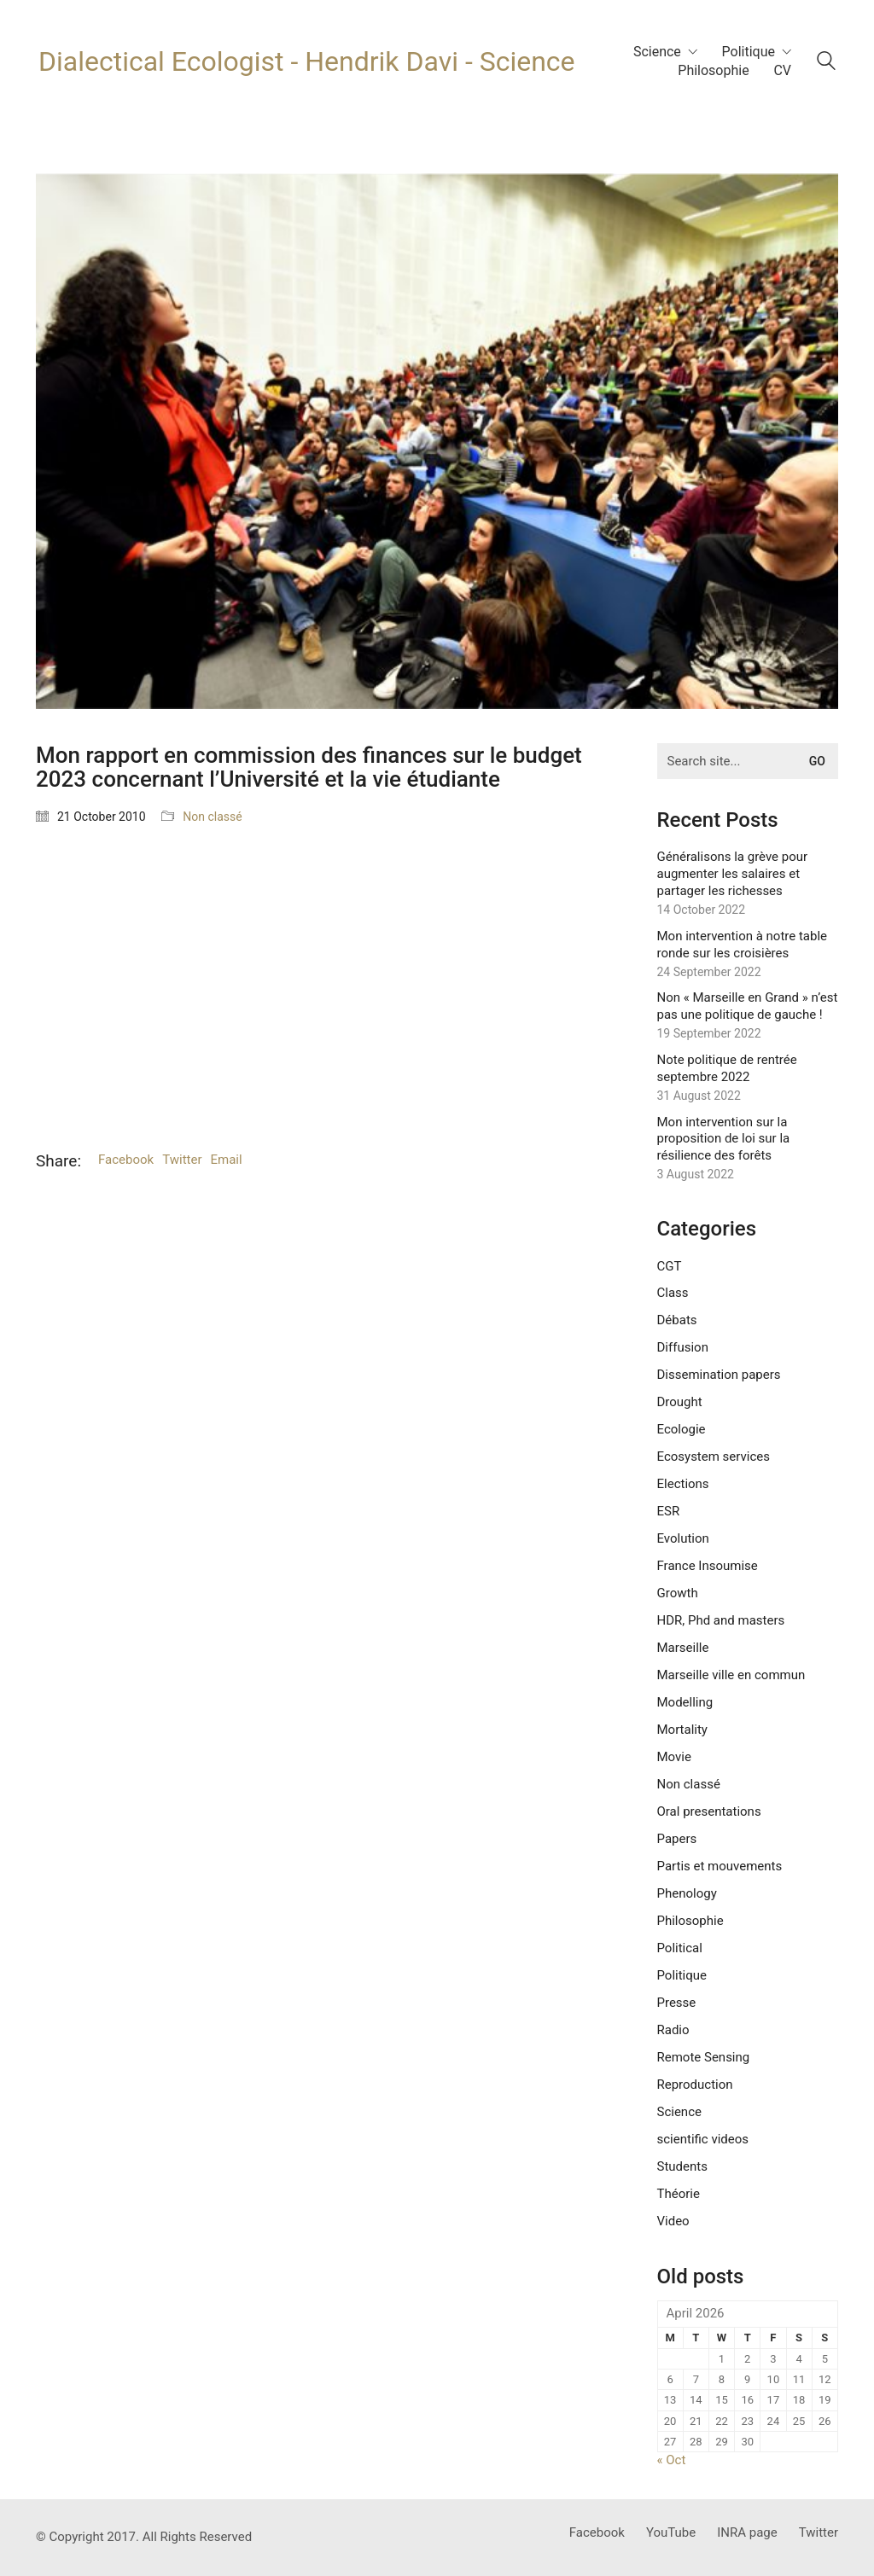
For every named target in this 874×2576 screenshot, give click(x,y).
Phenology (687, 1893)
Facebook (126, 1159)
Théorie (678, 2193)
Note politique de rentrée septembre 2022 (727, 1068)
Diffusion (682, 1347)
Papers (677, 1838)
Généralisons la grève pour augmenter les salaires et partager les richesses (732, 873)
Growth (677, 1593)
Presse (676, 2002)
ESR (668, 1511)
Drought (679, 1402)
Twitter (181, 1159)
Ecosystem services (713, 1456)
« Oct (671, 2460)
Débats (677, 1320)
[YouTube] (671, 2533)
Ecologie (681, 1429)
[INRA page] (747, 2533)
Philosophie (690, 1920)
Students (682, 2166)
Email (226, 1159)
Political (679, 1948)
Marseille (683, 1647)
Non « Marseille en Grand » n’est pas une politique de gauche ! (747, 1006)
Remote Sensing (703, 2057)
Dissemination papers (719, 1374)
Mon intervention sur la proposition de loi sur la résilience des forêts (723, 1139)
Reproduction (695, 2084)
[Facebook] (597, 2533)
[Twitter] (818, 2533)
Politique (682, 1975)
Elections (683, 1484)
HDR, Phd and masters (721, 1620)
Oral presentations (709, 1811)
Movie (674, 1757)
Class (673, 1292)
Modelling (685, 1702)
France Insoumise (707, 1565)
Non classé (212, 816)
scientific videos (703, 2139)
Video (673, 2221)
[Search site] (826, 63)
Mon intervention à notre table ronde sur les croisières (742, 944)
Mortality (682, 1729)
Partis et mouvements (720, 1866)
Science (679, 2112)
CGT (669, 1266)
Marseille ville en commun (731, 1675)
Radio (673, 2030)
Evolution (683, 1538)
